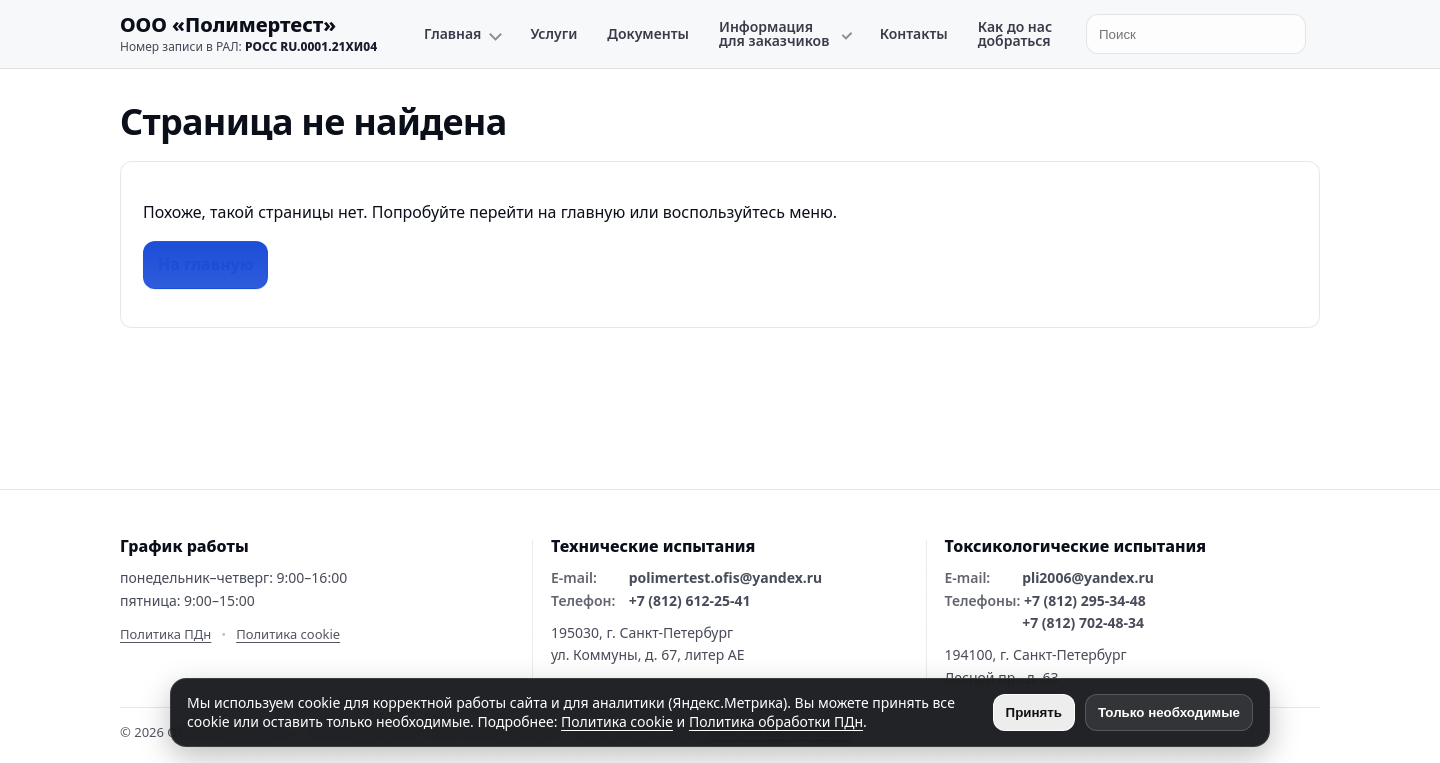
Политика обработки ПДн (776, 721)
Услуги (553, 33)
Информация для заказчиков (774, 33)
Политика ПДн (165, 634)
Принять (1034, 712)
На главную (205, 264)
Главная (452, 33)
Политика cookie (288, 634)
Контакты (914, 33)
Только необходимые (1169, 712)
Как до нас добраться (1015, 33)
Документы (648, 33)
